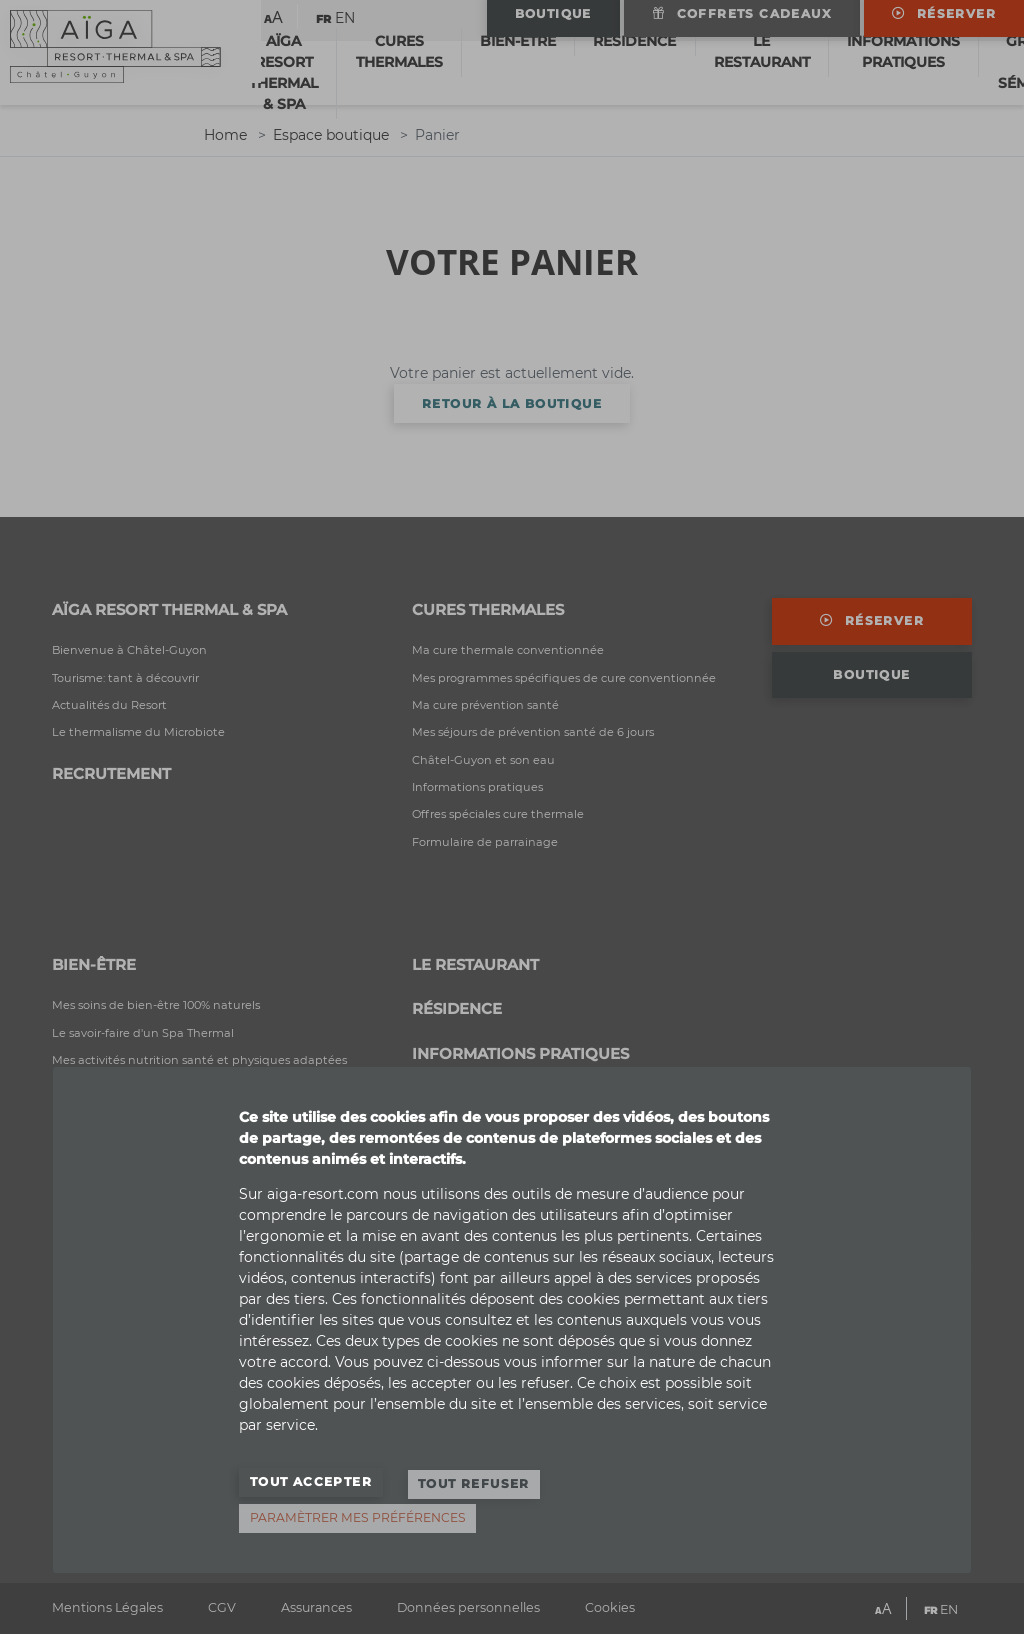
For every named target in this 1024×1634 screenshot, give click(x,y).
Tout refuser (474, 1489)
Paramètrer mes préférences (358, 1517)
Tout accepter (311, 1489)
